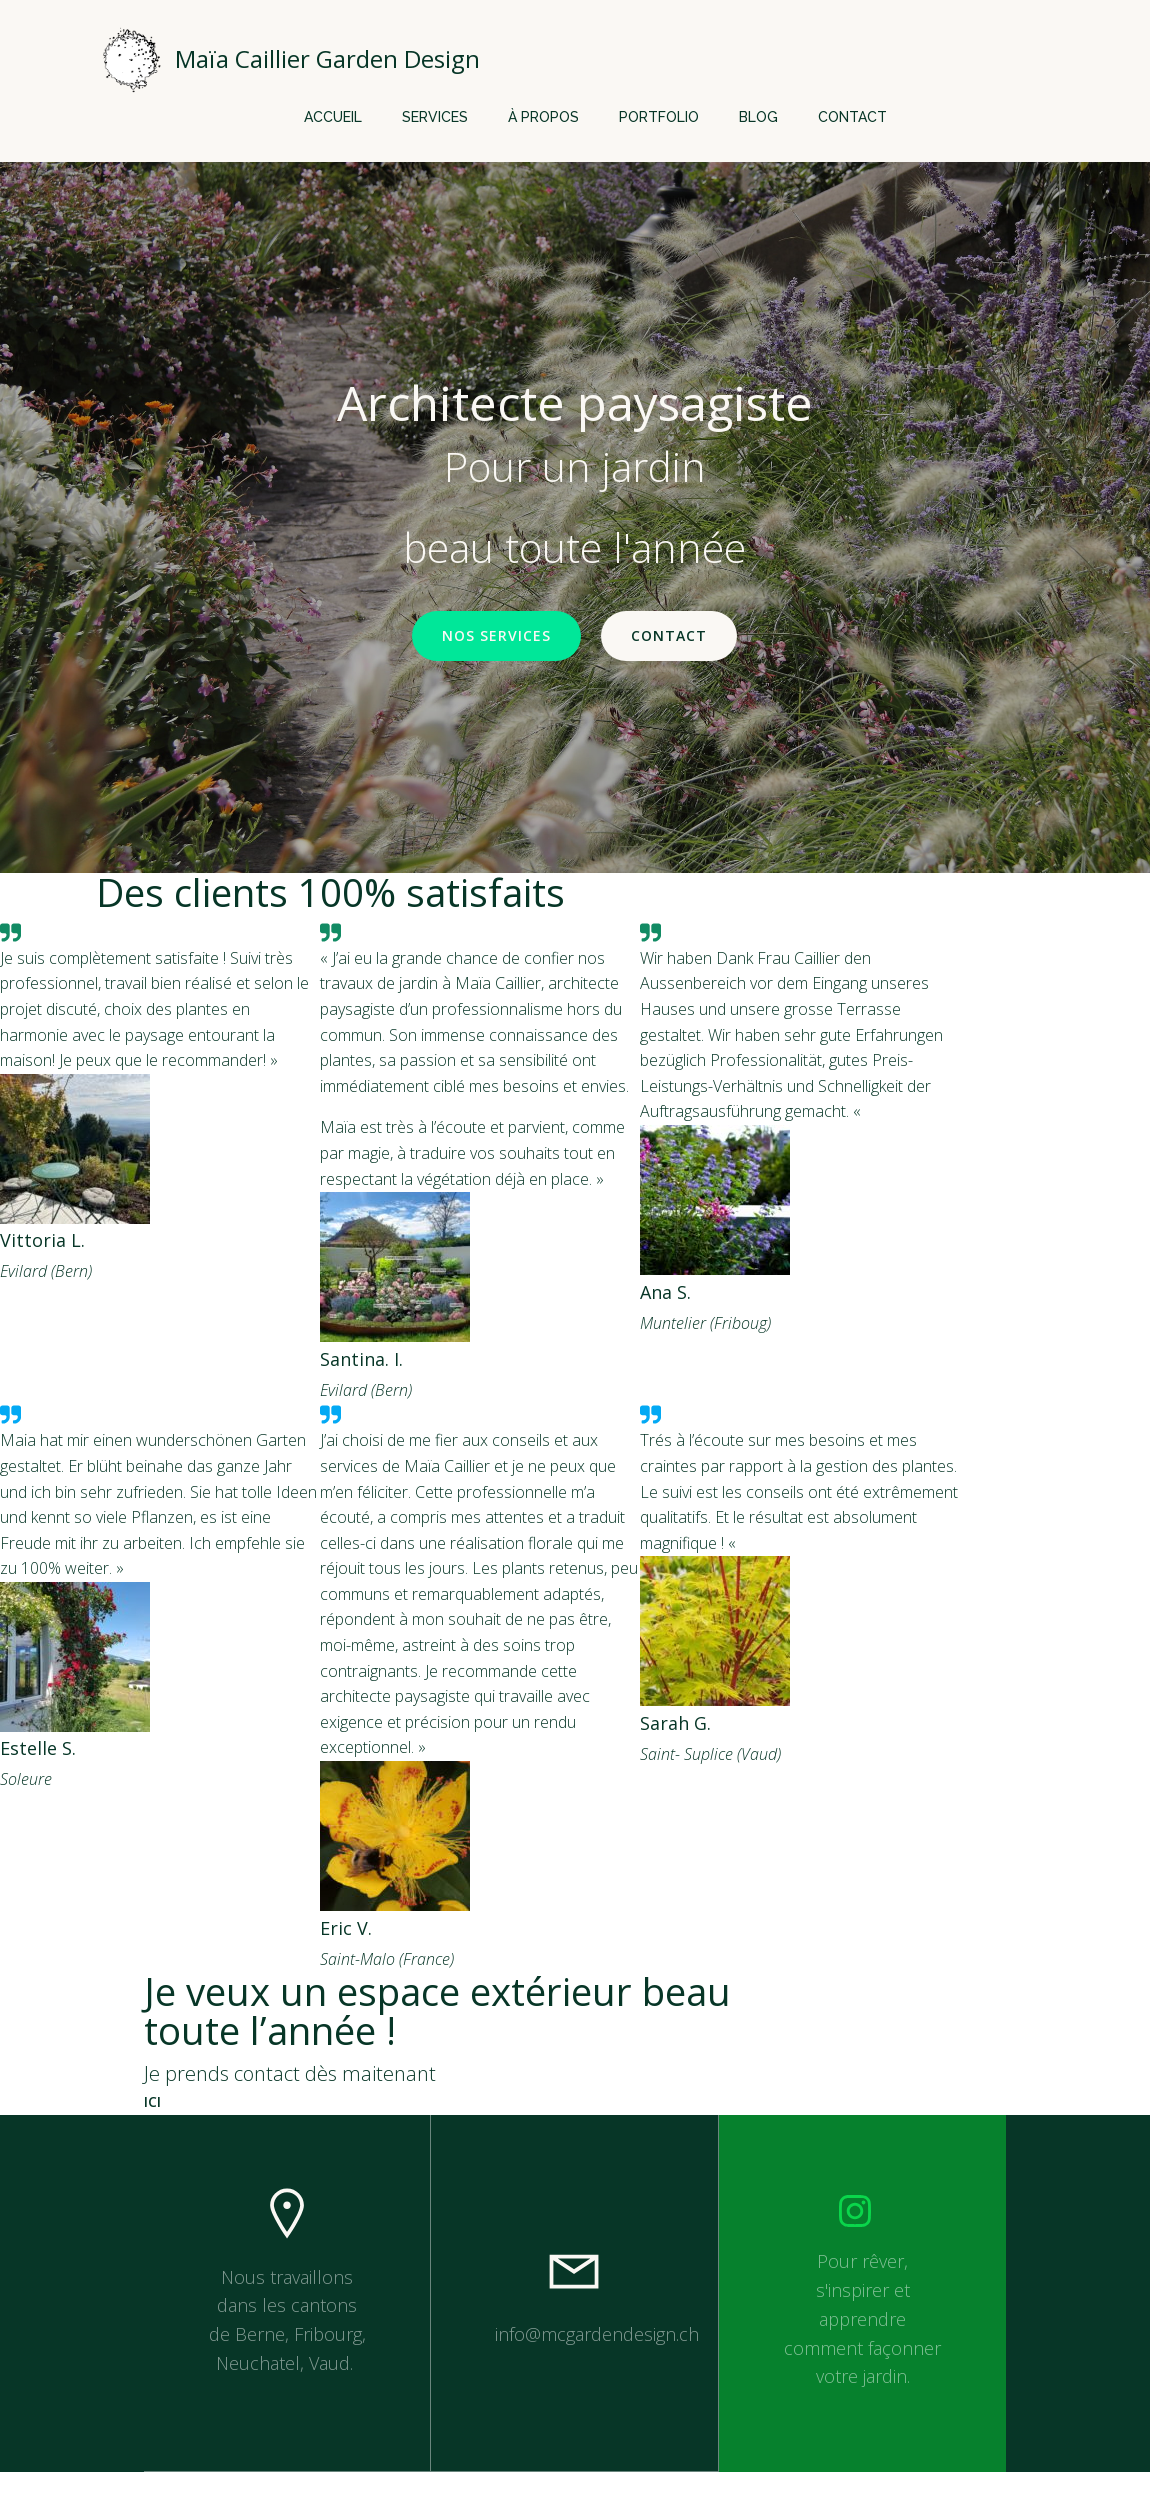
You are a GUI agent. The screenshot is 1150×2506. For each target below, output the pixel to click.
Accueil (333, 115)
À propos (543, 115)
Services (435, 115)
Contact (852, 115)
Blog (758, 115)
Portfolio (659, 115)
